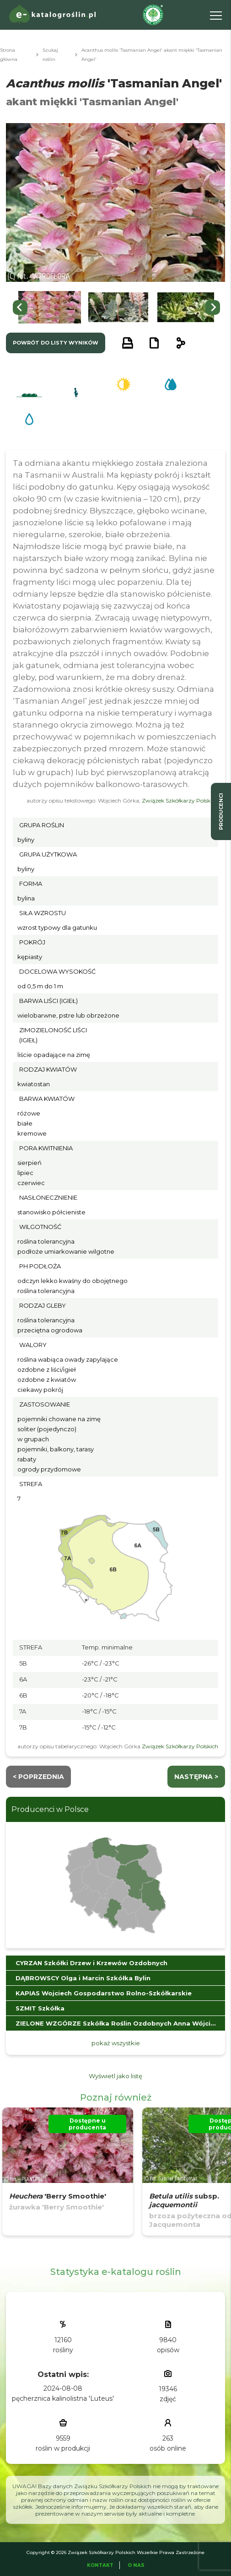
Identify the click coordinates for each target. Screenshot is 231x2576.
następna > (196, 1777)
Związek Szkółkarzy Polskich (180, 800)
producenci (221, 811)
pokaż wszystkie (115, 2043)
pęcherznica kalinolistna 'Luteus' (63, 2398)
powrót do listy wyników (55, 343)
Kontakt (100, 2565)
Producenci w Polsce (50, 1809)
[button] (49, 307)
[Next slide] (212, 307)
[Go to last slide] (20, 307)
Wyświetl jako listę (115, 2076)
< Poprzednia (38, 1777)
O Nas (136, 2565)
